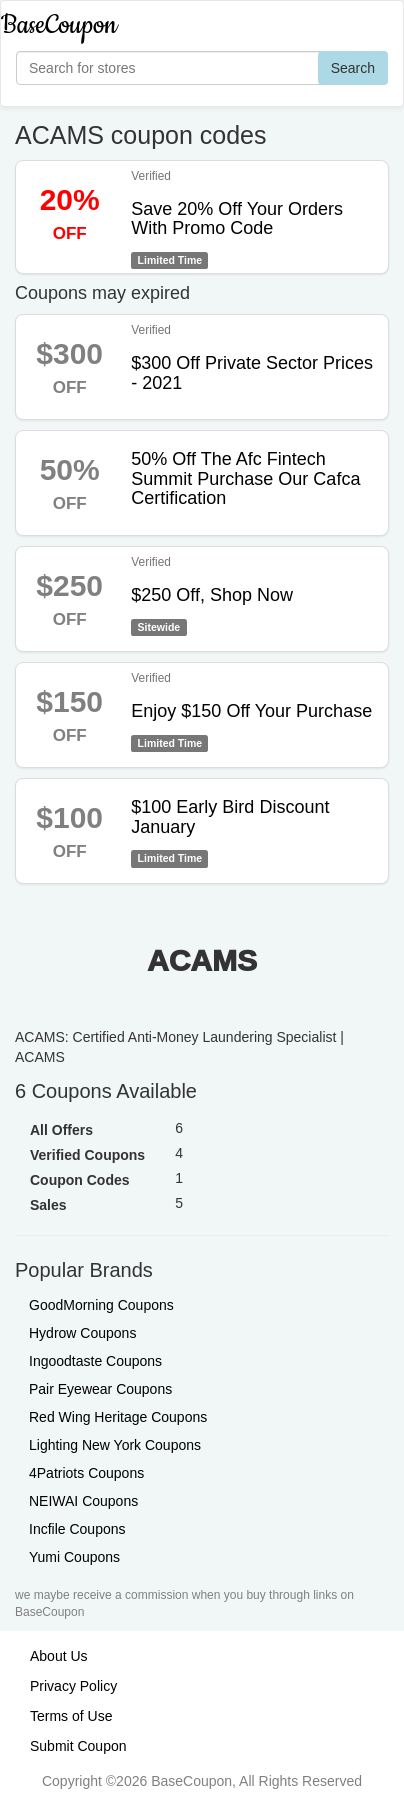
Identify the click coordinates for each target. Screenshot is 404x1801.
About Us (59, 1656)
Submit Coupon (78, 1746)
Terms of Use (71, 1716)
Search (353, 68)
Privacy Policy (73, 1686)
